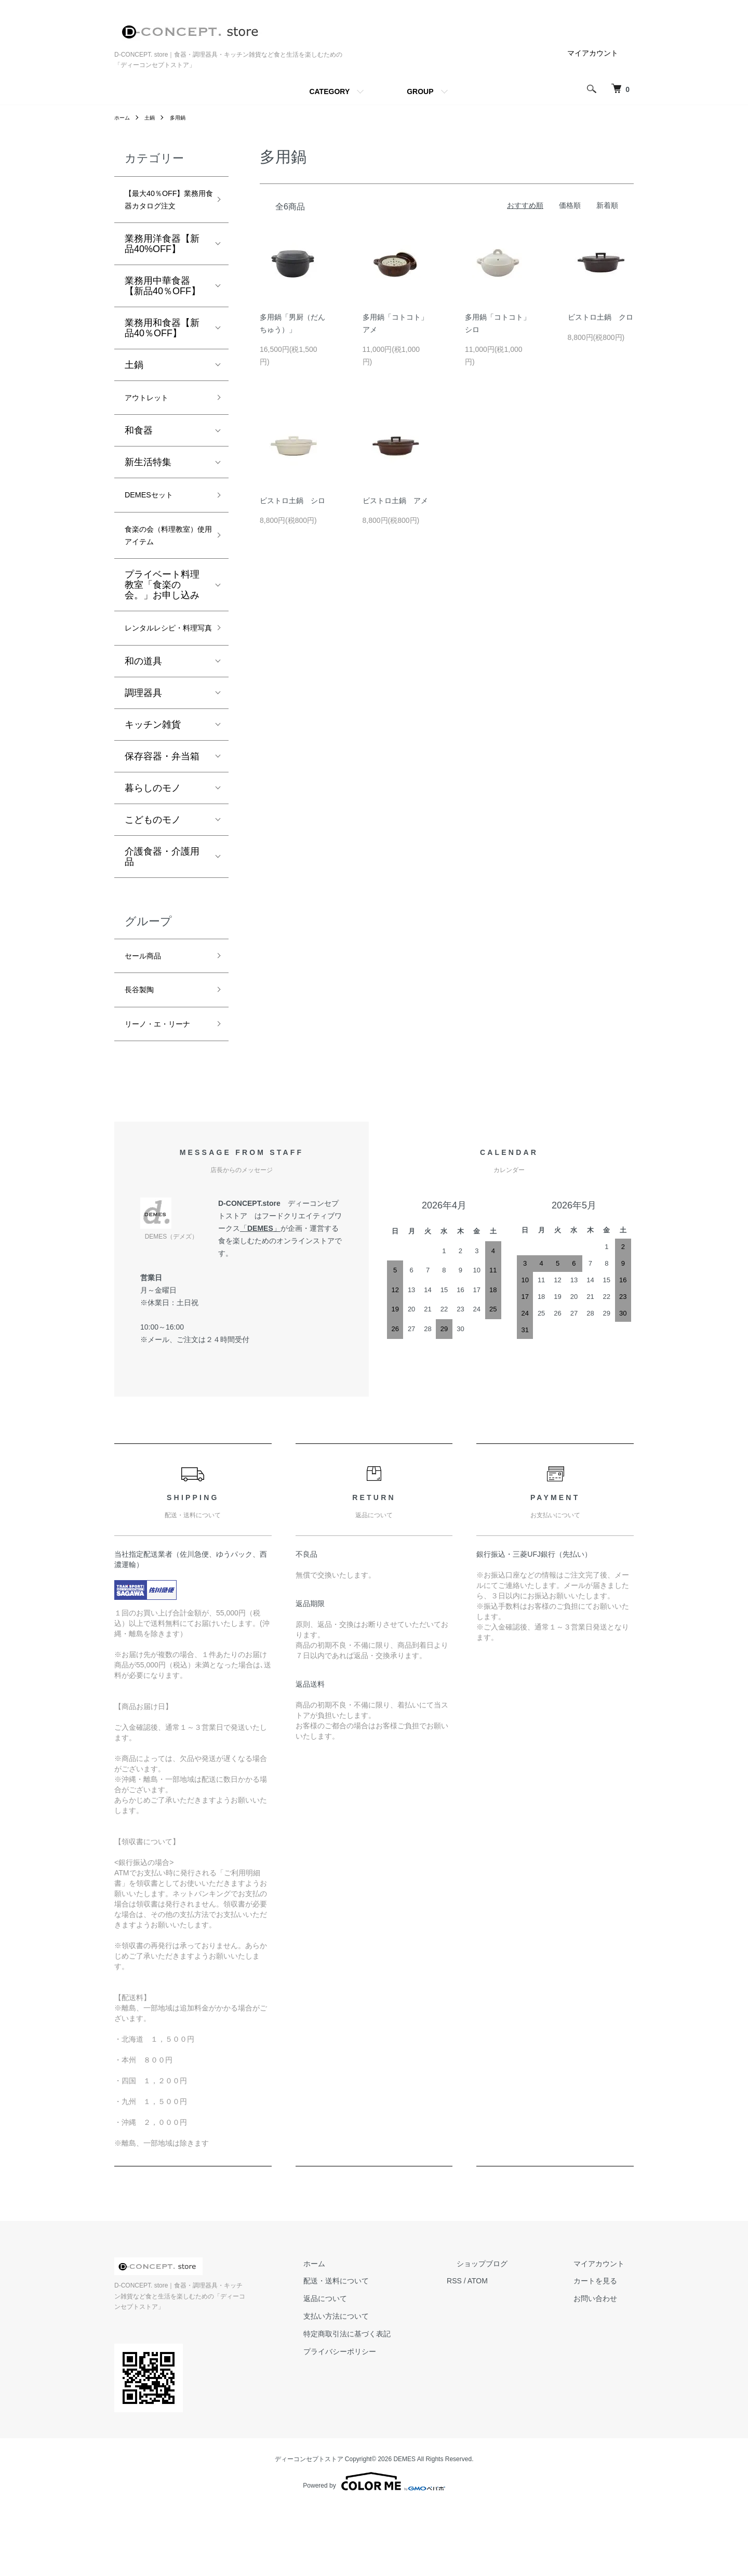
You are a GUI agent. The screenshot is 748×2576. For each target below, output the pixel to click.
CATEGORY (329, 91)
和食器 (139, 456)
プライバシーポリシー (387, 2431)
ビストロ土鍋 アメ (395, 500)
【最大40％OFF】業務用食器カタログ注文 (163, 211)
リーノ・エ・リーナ (162, 1094)
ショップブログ (510, 2344)
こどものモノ (153, 874)
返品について (373, 2379)
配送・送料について (384, 2361)
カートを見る (604, 2361)
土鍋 (154, 117)
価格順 (570, 205)
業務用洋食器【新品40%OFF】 (162, 266)
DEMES (260, 1309)
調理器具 (143, 747)
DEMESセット (155, 522)
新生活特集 (148, 488)
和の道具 (143, 716)
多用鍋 (184, 117)
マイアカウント (592, 53)
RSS (492, 2361)
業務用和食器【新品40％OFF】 (162, 350)
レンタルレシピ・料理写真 (162, 673)
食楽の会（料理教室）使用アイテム (162, 568)
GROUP (420, 91)
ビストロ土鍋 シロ (292, 500)
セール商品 (148, 1012)
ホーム (123, 117)
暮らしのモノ (153, 842)
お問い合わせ (604, 2379)
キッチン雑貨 (153, 779)
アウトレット (153, 421)
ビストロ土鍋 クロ (600, 317)
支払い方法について (384, 2397)
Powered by (374, 2551)
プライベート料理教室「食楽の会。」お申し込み (162, 620)
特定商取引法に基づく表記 (394, 2414)
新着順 (607, 205)
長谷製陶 (143, 1049)
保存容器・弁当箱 (162, 811)
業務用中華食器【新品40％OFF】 (163, 308)
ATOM (516, 2361)
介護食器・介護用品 (162, 911)
